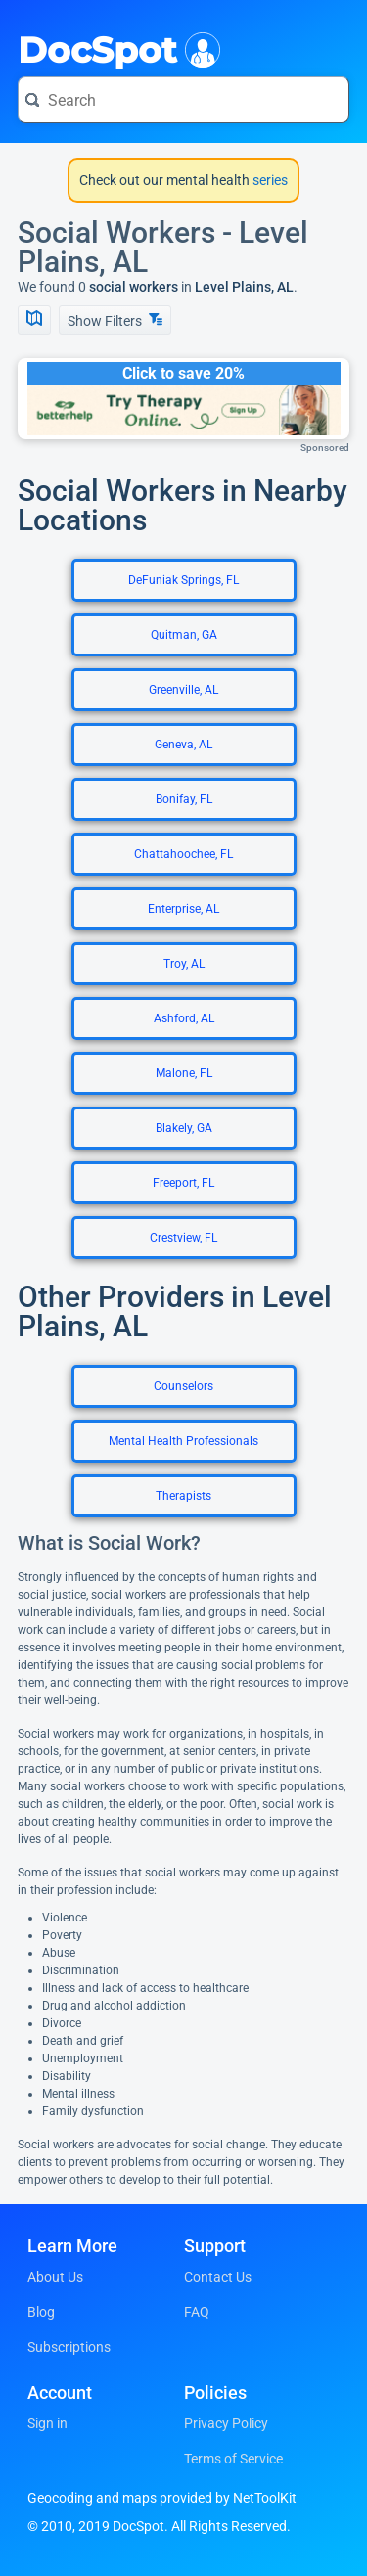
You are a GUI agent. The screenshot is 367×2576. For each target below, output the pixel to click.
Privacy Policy (226, 2423)
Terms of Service (233, 2458)
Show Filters (115, 320)
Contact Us (218, 2276)
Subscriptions (69, 2347)
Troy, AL (184, 964)
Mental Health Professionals (183, 1441)
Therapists (183, 1496)
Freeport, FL (183, 1183)
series (269, 180)
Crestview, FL (183, 1237)
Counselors (183, 1386)
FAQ (196, 2312)
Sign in (47, 2423)
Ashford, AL (184, 1018)
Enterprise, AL (183, 909)
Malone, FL (184, 1073)
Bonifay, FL (184, 799)
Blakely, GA (184, 1128)
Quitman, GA (184, 635)
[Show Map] (34, 320)
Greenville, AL (183, 690)
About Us (55, 2276)
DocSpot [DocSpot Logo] (115, 48)
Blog (41, 2312)
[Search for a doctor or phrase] (183, 99)
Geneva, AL (183, 744)
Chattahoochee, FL (183, 854)
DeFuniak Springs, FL (183, 580)
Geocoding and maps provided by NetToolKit (162, 2498)
